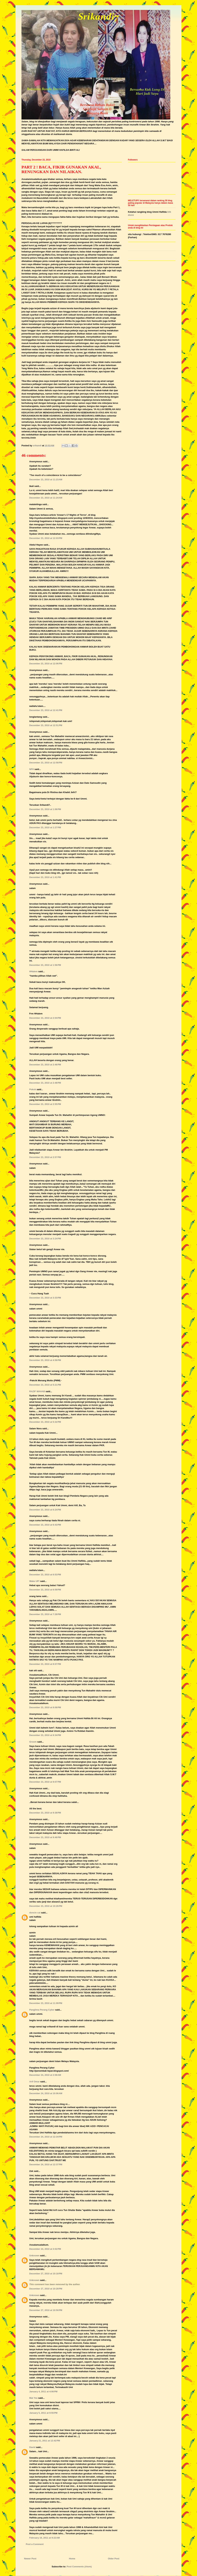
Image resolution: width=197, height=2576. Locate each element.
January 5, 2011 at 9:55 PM (43, 2413)
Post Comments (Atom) (79, 2566)
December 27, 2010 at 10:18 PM (45, 2273)
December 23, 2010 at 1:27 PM (45, 827)
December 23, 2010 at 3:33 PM (45, 1297)
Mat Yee (33, 2398)
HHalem (33, 971)
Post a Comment (35, 2544)
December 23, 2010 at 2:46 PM (45, 1064)
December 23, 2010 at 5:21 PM (45, 1384)
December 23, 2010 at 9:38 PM (45, 1812)
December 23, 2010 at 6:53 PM (45, 1574)
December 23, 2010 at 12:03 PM (45, 538)
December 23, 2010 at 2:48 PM (45, 1083)
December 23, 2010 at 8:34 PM (45, 1735)
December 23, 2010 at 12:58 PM (45, 762)
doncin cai (34, 1912)
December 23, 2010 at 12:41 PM (45, 710)
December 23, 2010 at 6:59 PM (45, 1589)
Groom (33, 1741)
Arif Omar (34, 2081)
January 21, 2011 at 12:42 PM (44, 2440)
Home (72, 2558)
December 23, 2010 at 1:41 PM (45, 877)
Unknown (34, 2255)
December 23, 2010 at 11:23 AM (45, 479)
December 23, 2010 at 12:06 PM (45, 663)
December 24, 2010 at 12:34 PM (45, 2136)
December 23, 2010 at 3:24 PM (45, 1238)
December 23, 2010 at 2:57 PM (45, 1157)
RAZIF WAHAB (37, 1391)
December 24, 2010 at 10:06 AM (45, 2093)
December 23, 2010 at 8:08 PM (45, 1707)
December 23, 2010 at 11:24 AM (45, 497)
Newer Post (30, 2558)
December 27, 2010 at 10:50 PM (45, 2310)
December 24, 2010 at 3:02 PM (45, 2249)
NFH (31, 769)
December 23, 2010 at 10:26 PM (45, 1906)
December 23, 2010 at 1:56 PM (45, 965)
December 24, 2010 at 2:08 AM (45, 2075)
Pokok (32, 1089)
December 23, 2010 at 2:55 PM (45, 1104)
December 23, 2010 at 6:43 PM (45, 1524)
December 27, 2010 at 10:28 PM (45, 2288)
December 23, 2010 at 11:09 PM (45, 2003)
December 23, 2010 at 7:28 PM (45, 1614)
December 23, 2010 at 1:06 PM (45, 809)
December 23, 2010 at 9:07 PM (45, 1782)
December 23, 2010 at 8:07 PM (45, 1664)
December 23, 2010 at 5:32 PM (45, 1422)
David (32, 2447)
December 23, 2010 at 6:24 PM (45, 1509)
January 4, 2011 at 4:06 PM (43, 2391)
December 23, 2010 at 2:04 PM (45, 1018)
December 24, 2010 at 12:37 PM (45, 2164)
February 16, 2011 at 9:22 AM (44, 2537)
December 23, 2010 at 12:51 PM (45, 725)
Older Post (113, 2558)
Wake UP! (34, 1581)
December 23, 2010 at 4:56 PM (45, 1360)
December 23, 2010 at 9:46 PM (45, 1837)
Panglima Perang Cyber (42, 2009)
